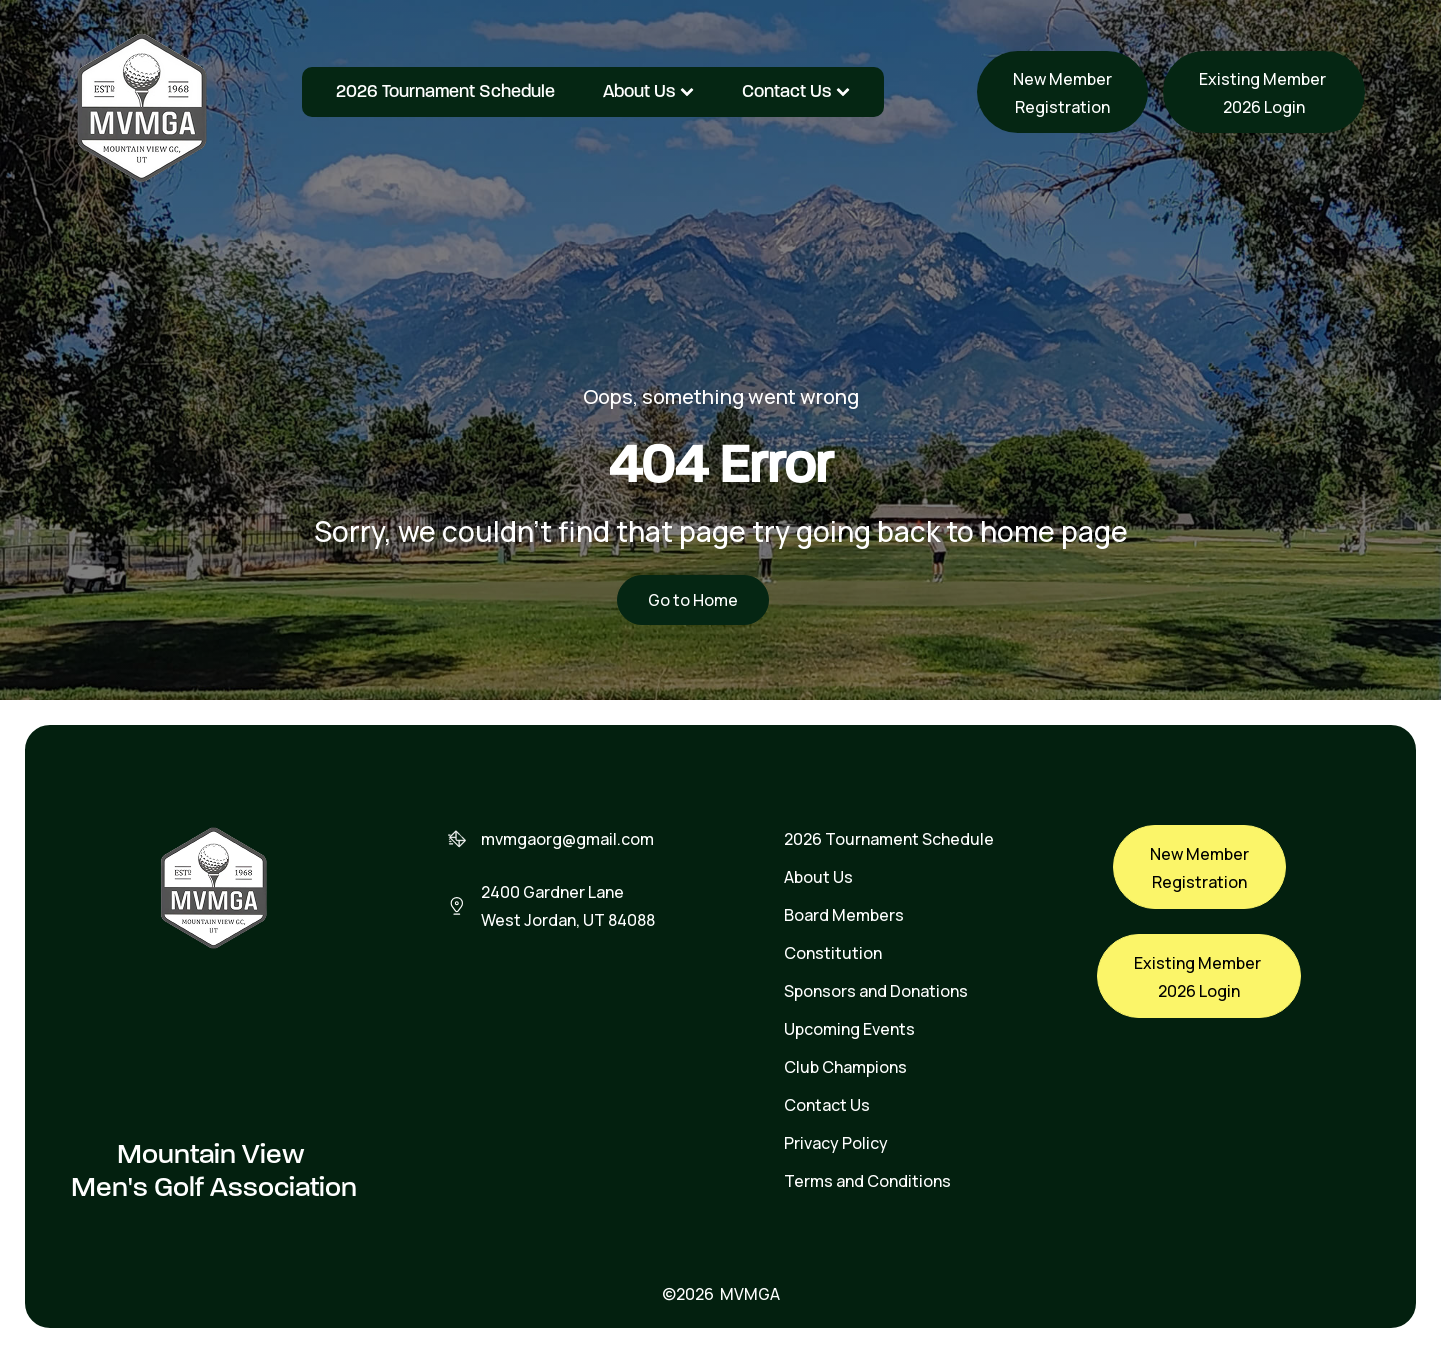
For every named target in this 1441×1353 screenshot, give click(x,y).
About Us (648, 91)
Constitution (833, 953)
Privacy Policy (836, 1143)
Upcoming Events (849, 1029)
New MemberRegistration (1062, 93)
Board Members (844, 915)
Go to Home (693, 600)
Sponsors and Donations (876, 991)
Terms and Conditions (867, 1181)
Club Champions (845, 1067)
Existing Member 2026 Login (1264, 93)
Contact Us (796, 91)
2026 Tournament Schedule (445, 91)
